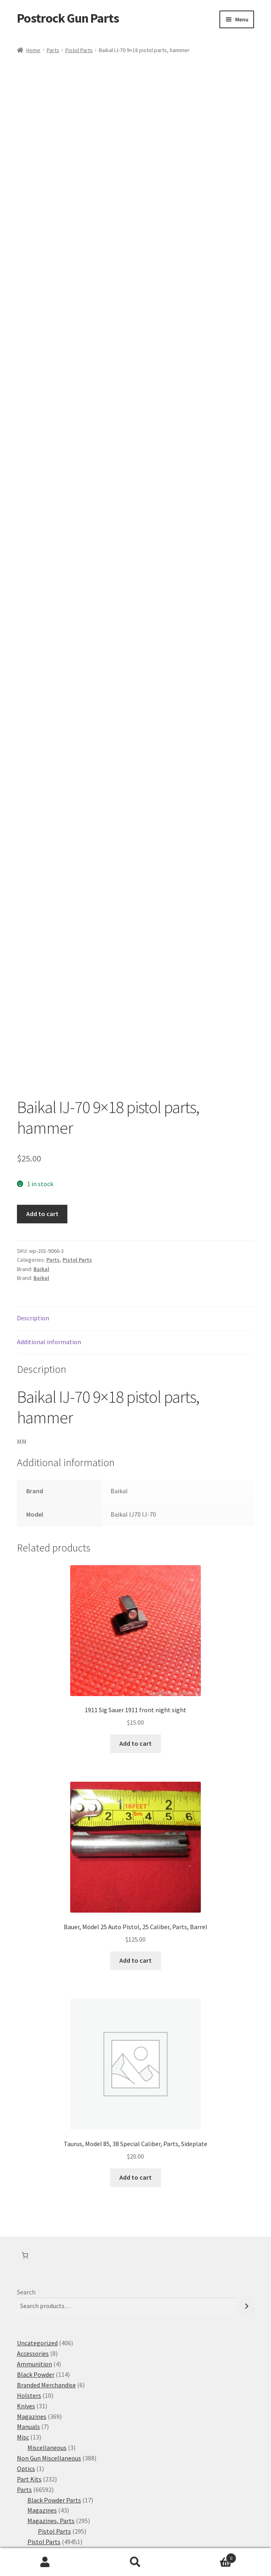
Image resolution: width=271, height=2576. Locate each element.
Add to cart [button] (135, 1617)
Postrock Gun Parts (68, 18)
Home (33, 50)
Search (26, 2166)
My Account (45, 2562)
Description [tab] (33, 1192)
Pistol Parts (79, 50)
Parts (53, 50)
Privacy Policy (36, 2529)
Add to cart (42, 1088)
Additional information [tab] (49, 1216)
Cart (208, 2556)
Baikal (41, 1143)
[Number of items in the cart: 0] (25, 2129)
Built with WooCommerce (96, 2529)
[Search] (247, 2180)
